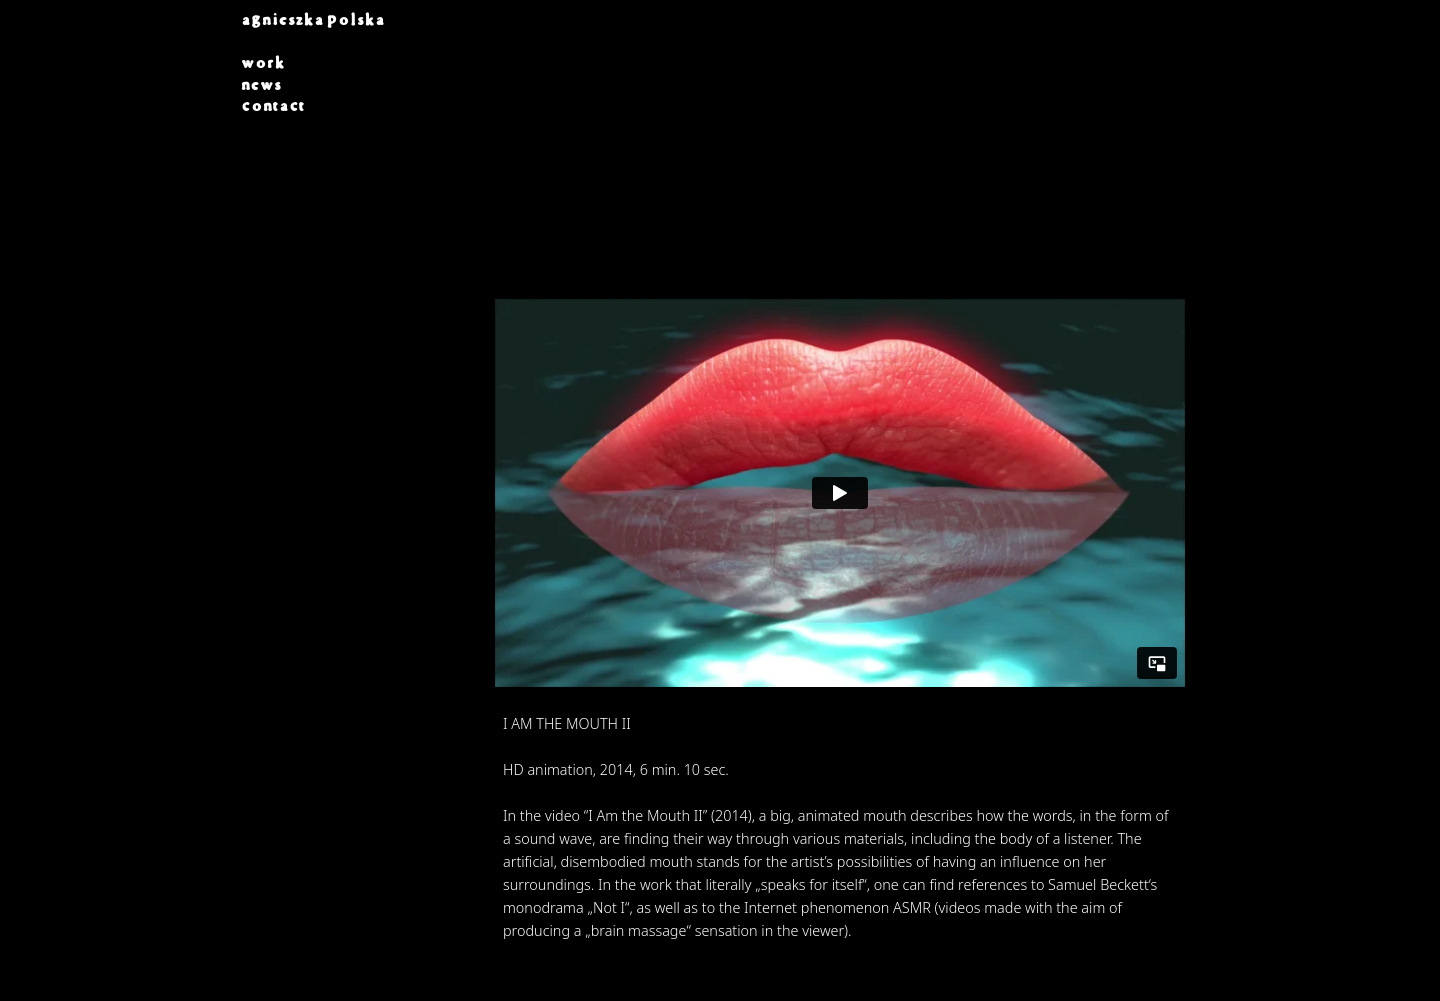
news (261, 85)
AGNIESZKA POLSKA (313, 20)
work (263, 63)
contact (273, 106)
